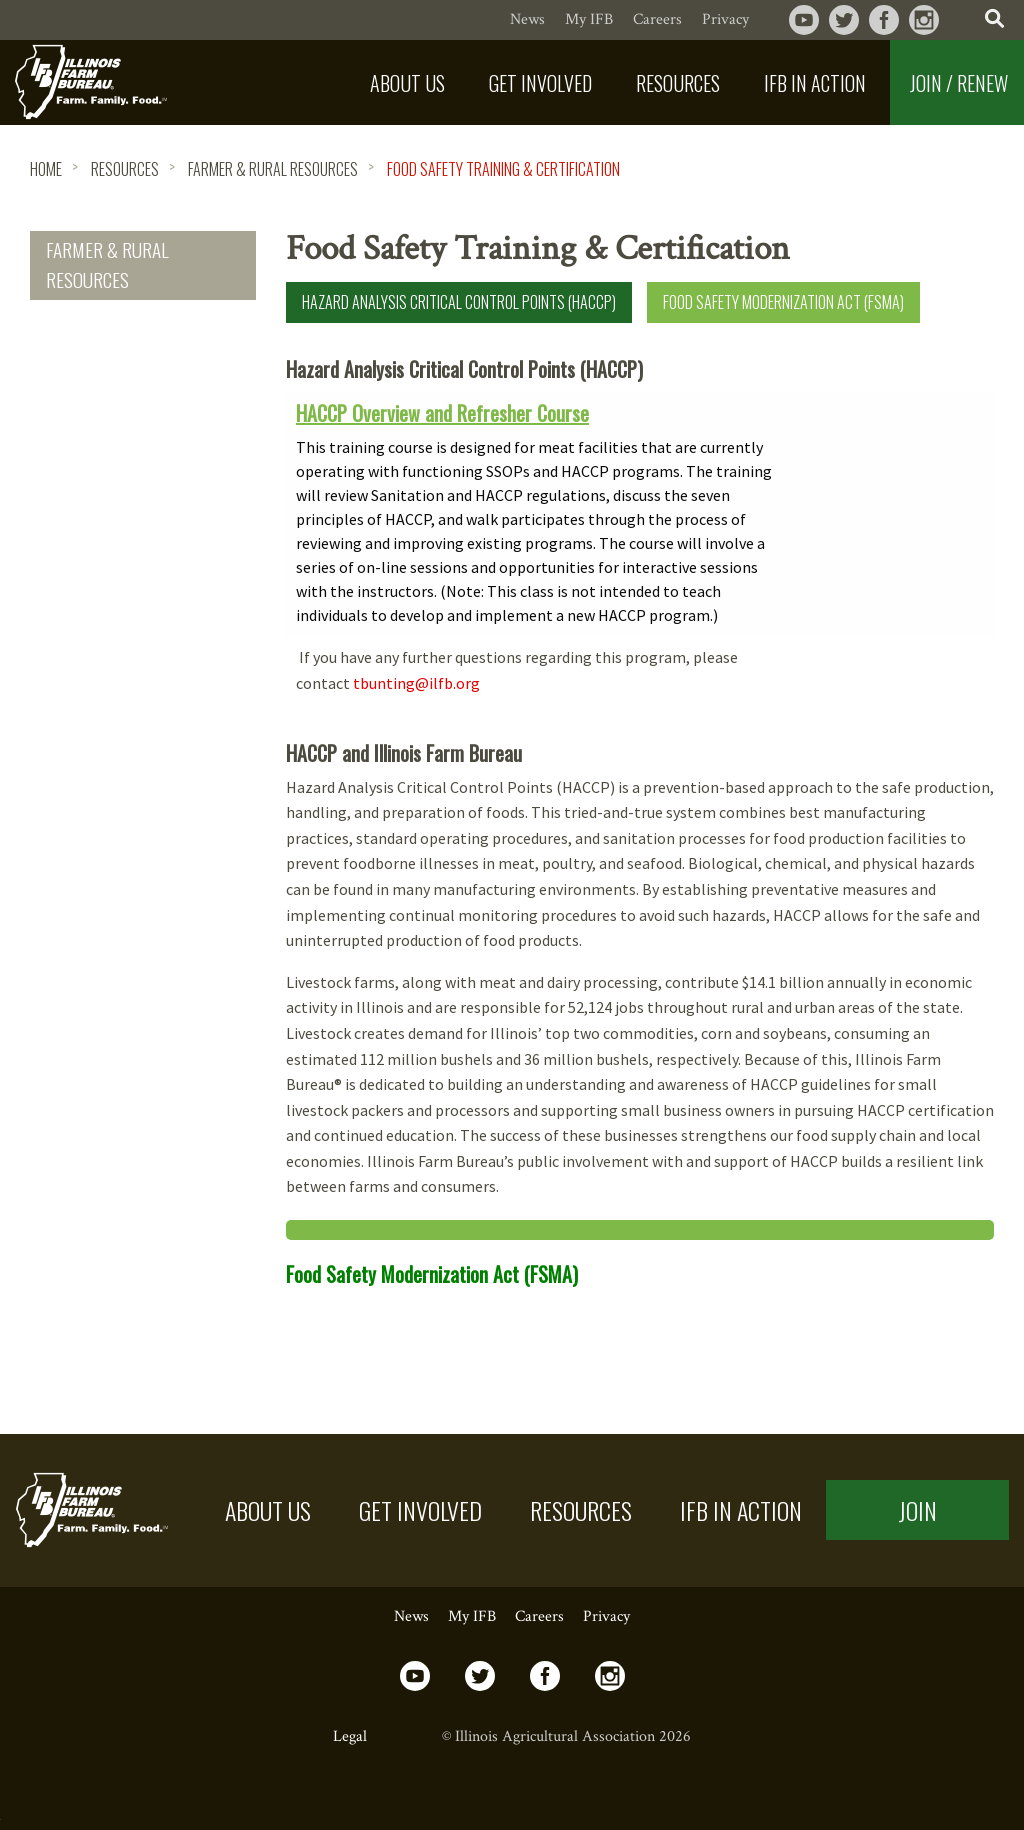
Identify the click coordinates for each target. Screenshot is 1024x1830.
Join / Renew (959, 83)
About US (268, 1510)
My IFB (589, 19)
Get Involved (420, 1510)
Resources (125, 169)
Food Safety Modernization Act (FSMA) (783, 302)
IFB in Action (741, 1510)
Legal (350, 1736)
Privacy (725, 19)
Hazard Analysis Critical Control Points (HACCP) (459, 302)
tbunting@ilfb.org (416, 683)
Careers (657, 19)
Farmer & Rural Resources (273, 169)
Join (917, 1510)
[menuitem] (409, 82)
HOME (46, 169)
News (527, 19)
